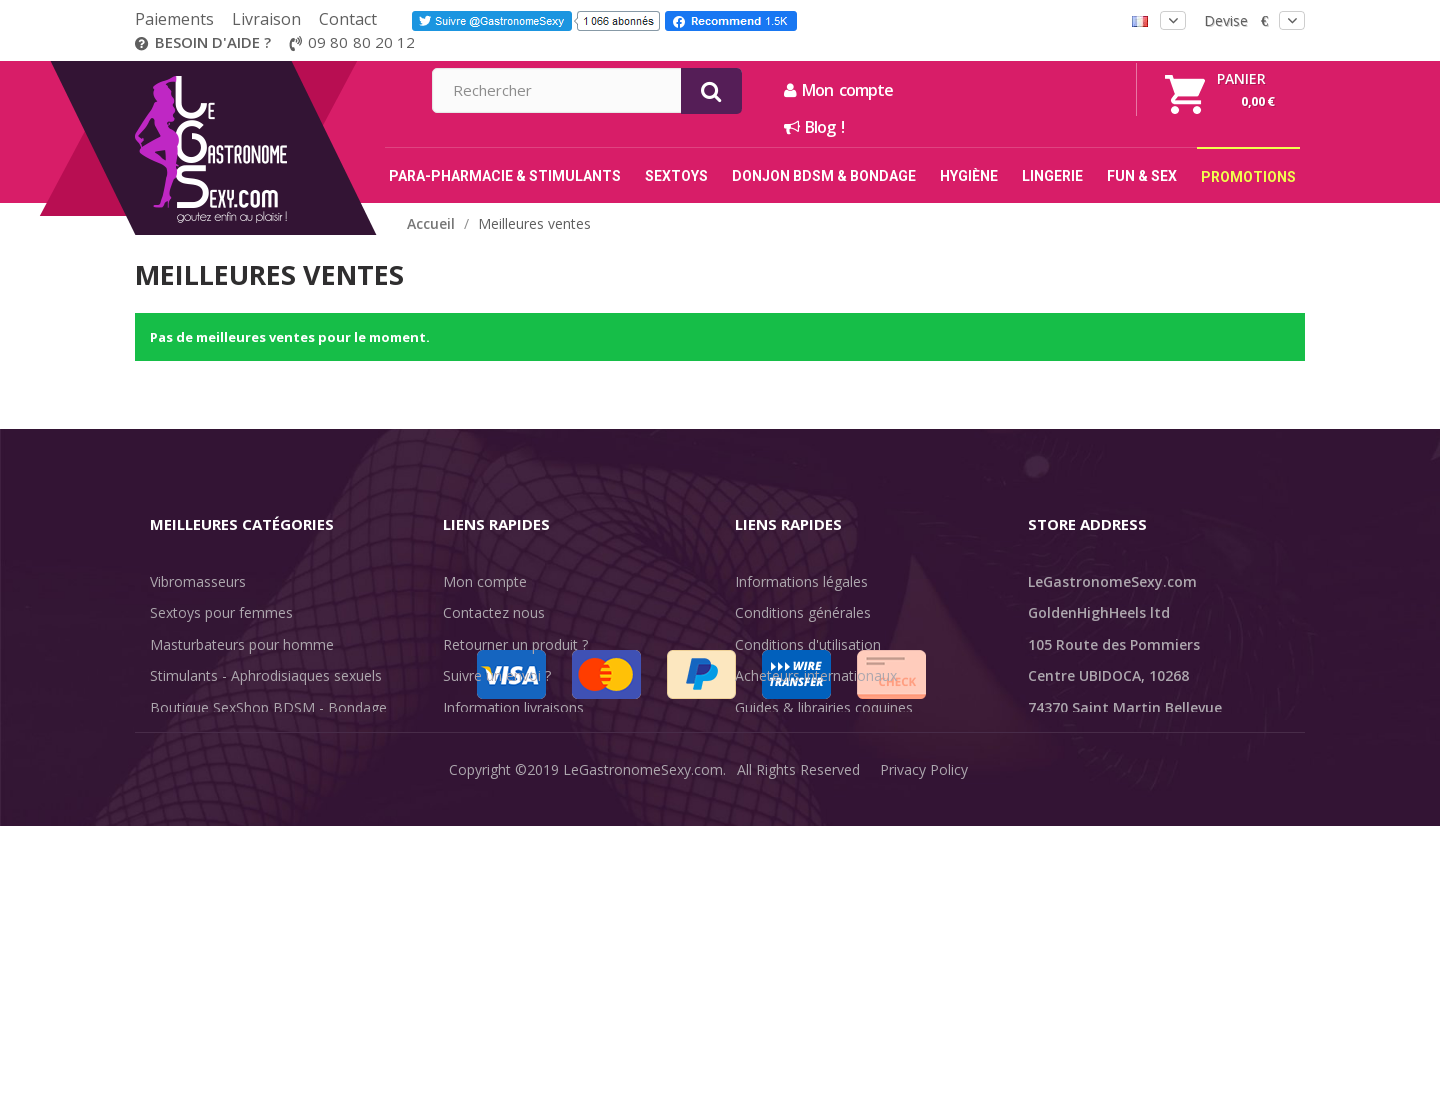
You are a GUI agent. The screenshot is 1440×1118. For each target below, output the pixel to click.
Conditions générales (803, 612)
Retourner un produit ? (515, 644)
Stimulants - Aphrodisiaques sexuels (266, 675)
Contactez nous (494, 612)
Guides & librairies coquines (824, 707)
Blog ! (1030, 127)
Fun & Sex (183, 833)
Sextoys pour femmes (221, 612)
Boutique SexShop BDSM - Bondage (268, 707)
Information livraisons (513, 707)
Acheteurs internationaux (816, 675)
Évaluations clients (794, 738)
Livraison (266, 19)
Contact (348, 19)
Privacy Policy (924, 1087)
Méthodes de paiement (518, 770)
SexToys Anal (193, 738)
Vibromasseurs (198, 581)
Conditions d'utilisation (808, 644)
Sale (175, 864)
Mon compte (1054, 90)
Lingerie (175, 770)
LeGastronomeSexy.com (643, 1087)
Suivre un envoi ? (497, 675)
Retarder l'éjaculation (218, 801)
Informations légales (801, 581)
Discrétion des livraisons (521, 738)
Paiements (174, 19)
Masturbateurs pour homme (242, 644)
